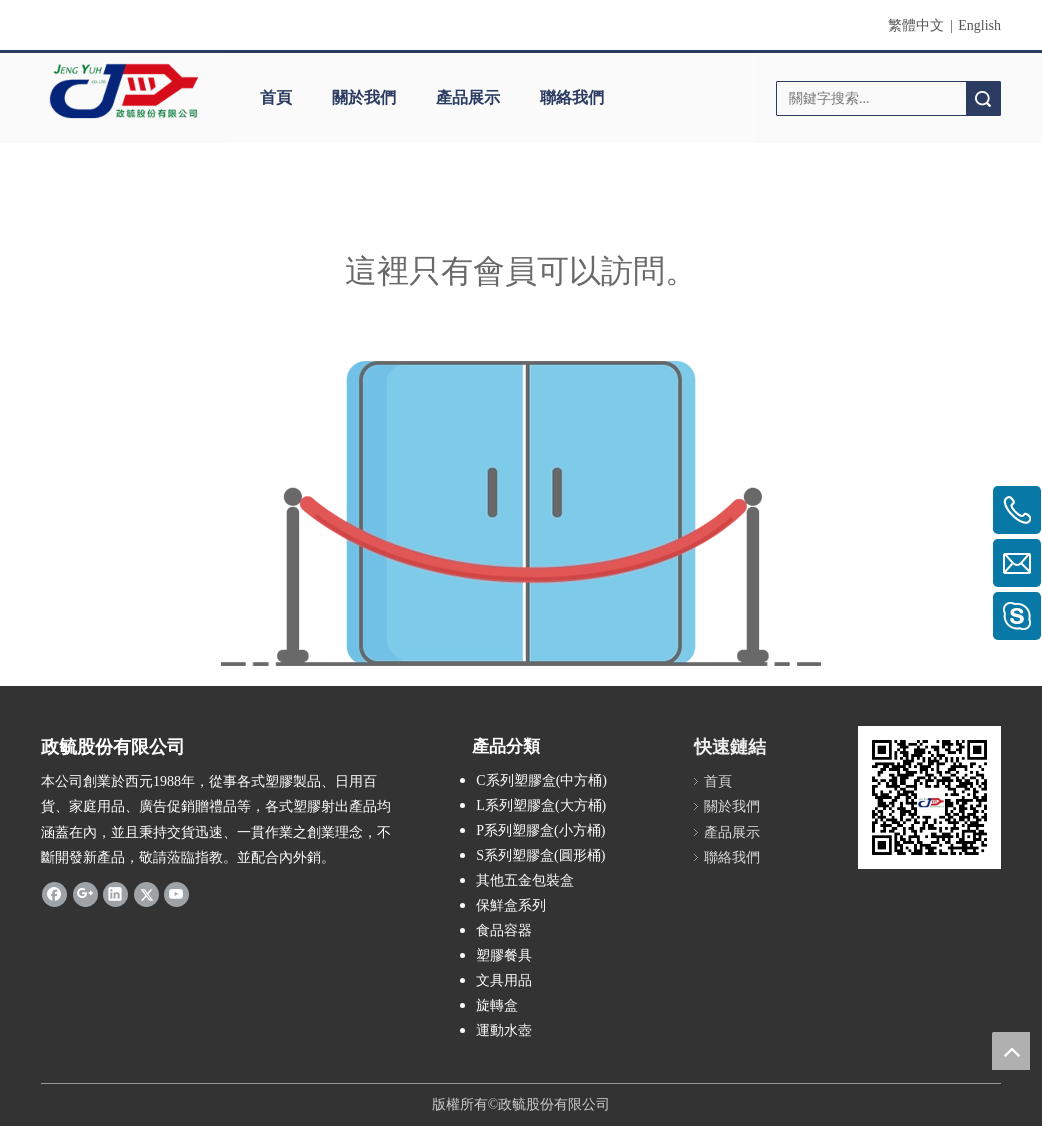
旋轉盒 (497, 1005)
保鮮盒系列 (511, 905)
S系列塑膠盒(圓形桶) (540, 855)
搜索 (983, 98)
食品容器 (504, 930)
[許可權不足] (521, 513)
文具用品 (504, 980)
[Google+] (85, 894)
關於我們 (364, 97)
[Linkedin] (115, 894)
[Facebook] (54, 894)
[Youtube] (176, 894)
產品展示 (468, 97)
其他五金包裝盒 (525, 880)
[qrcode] (929, 797)
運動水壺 (504, 1030)
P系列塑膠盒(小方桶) (540, 830)
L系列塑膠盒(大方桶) (541, 805)
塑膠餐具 (504, 955)
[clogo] (123, 91)
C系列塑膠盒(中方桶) (541, 780)
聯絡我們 (572, 97)
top (1011, 1051)
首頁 (276, 97)
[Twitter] (146, 894)
